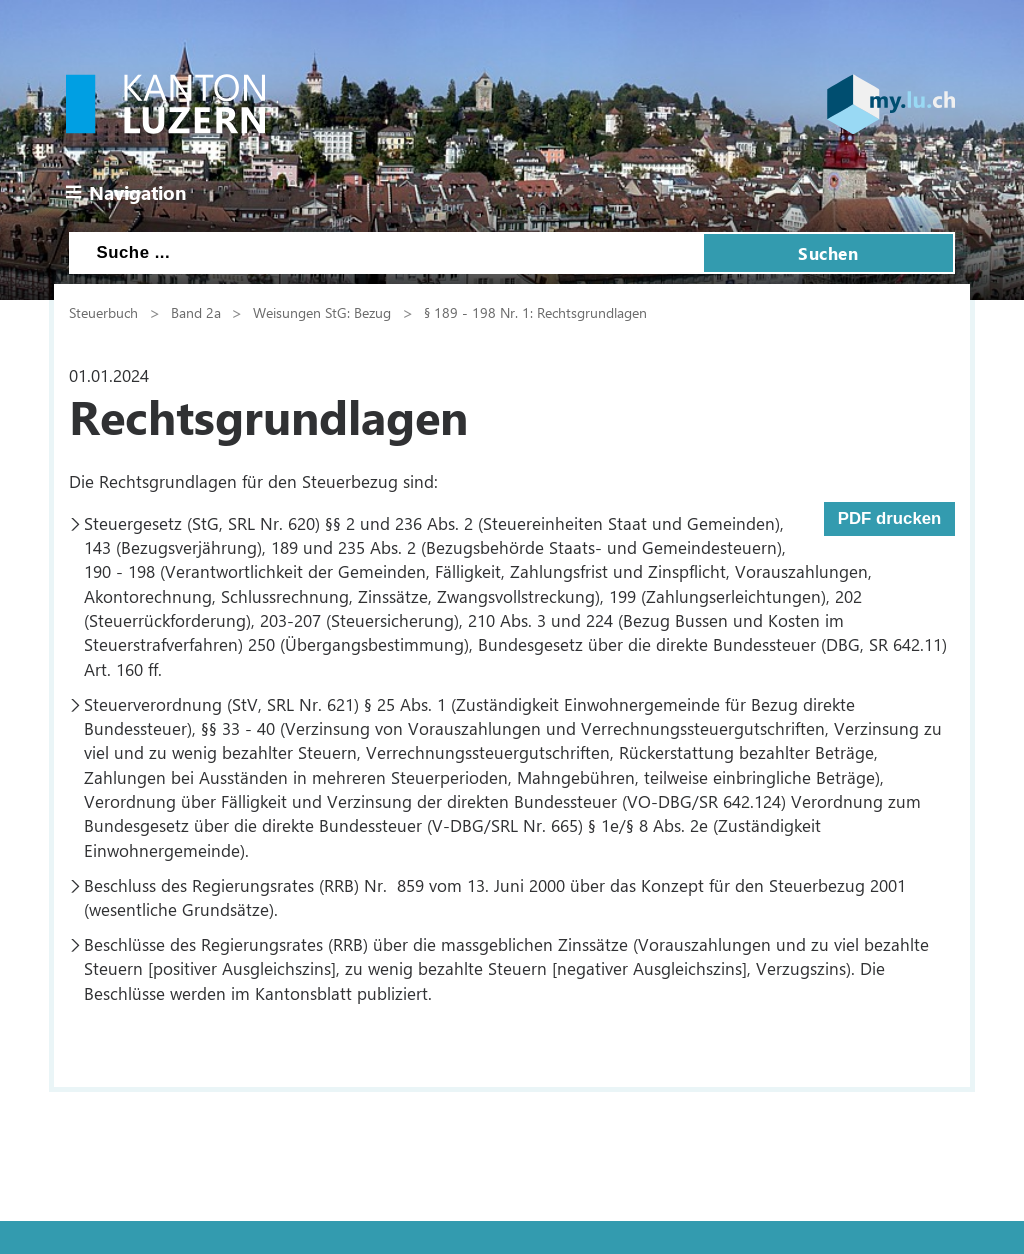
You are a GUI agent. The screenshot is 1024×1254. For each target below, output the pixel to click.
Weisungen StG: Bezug (322, 312)
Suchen (828, 253)
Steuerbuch (103, 312)
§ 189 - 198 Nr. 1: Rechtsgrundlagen (535, 312)
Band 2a (196, 312)
